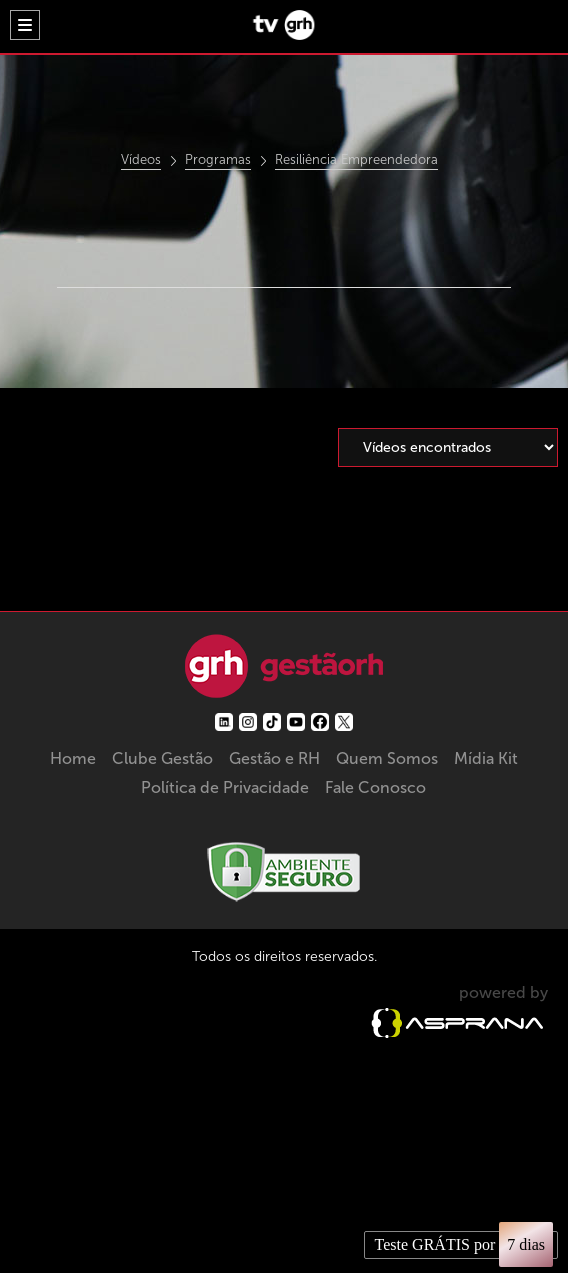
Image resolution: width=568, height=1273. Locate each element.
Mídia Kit (486, 758)
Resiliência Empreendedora (356, 160)
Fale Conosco (375, 787)
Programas (218, 160)
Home (73, 758)
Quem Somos (387, 758)
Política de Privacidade (225, 787)
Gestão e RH (274, 758)
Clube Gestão (162, 758)
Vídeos (141, 160)
